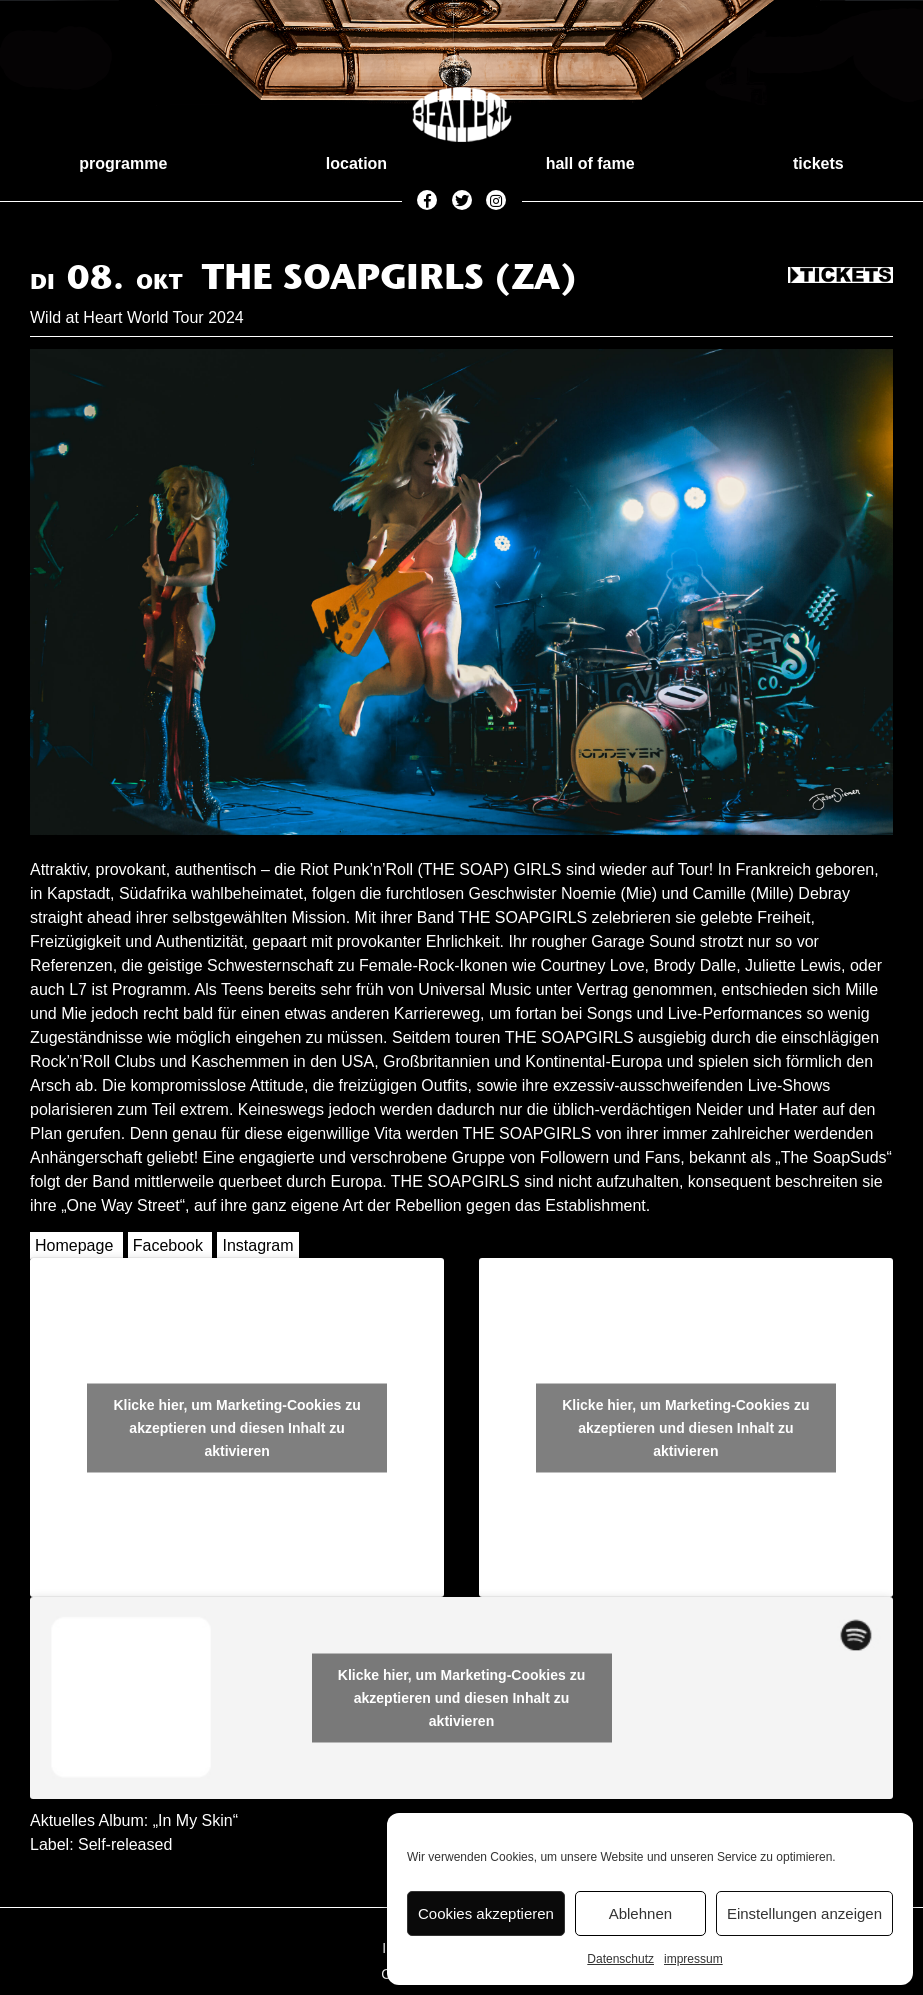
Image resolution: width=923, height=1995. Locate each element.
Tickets (840, 276)
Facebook (168, 1245)
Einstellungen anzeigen (804, 1913)
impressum (693, 1959)
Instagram (257, 1245)
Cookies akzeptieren (486, 1913)
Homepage (74, 1245)
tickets (818, 163)
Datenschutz (620, 1959)
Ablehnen (640, 1913)
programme (123, 163)
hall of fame (590, 163)
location (356, 163)
